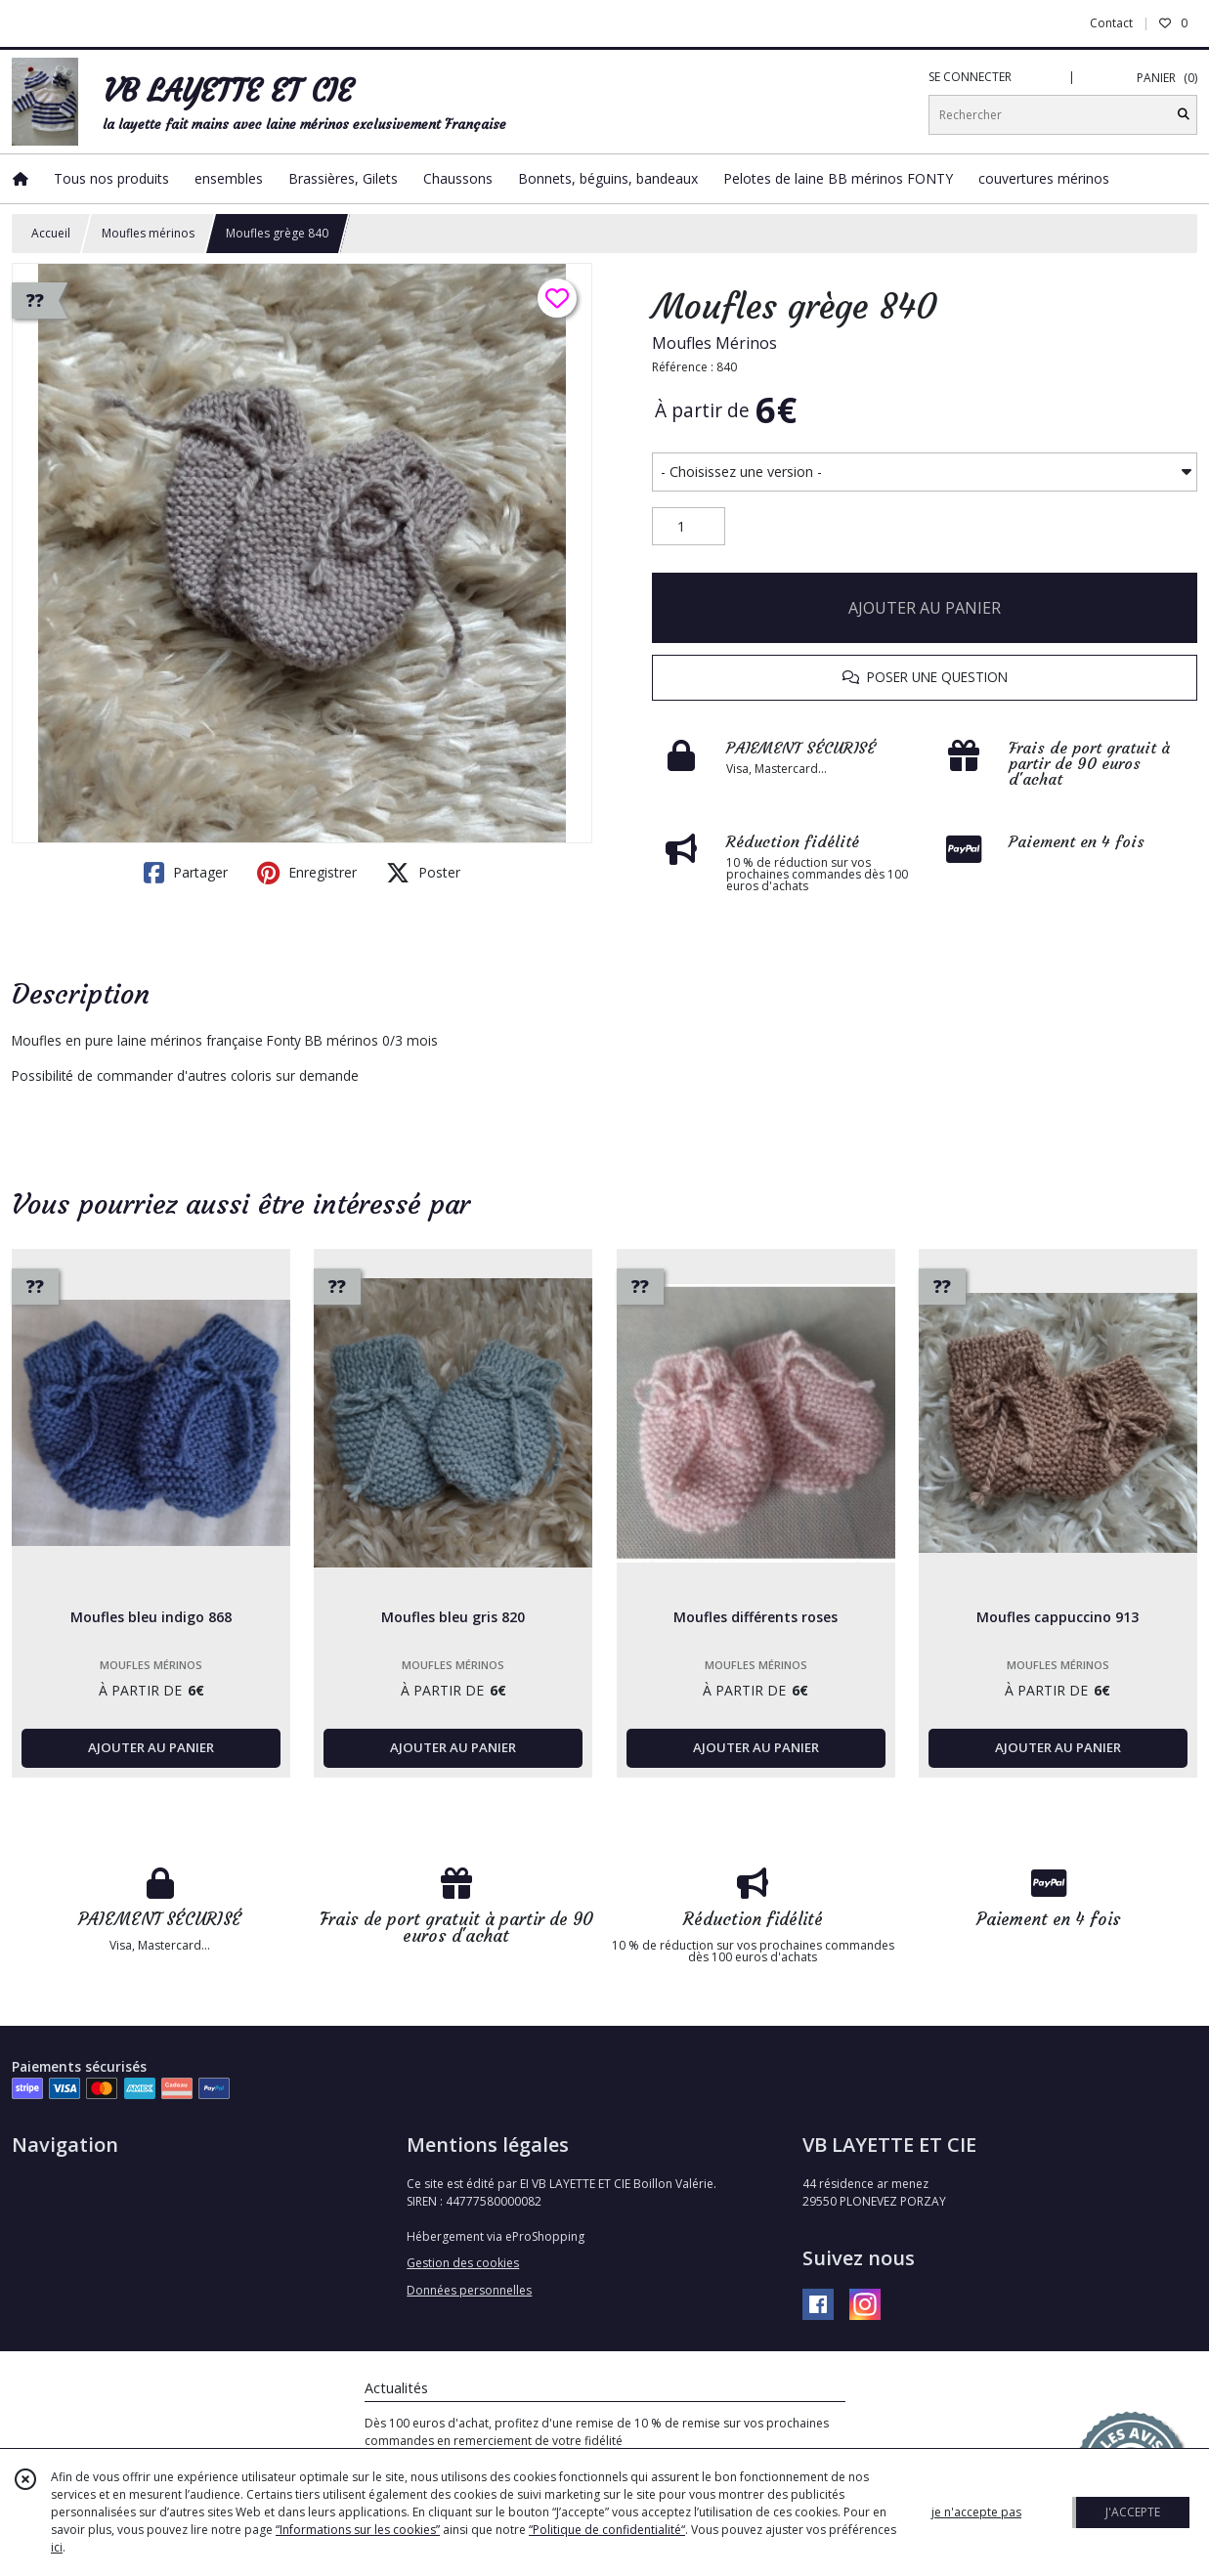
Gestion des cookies (463, 2262)
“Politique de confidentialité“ (607, 2529)
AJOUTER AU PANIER (924, 608)
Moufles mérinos (148, 233)
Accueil (50, 233)
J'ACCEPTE (1132, 2512)
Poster (423, 872)
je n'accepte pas (976, 2512)
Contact (1111, 23)
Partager (186, 872)
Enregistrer (307, 872)
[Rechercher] (1183, 115)
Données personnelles (469, 2290)
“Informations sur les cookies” (358, 2529)
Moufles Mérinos (714, 343)
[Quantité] (688, 526)
